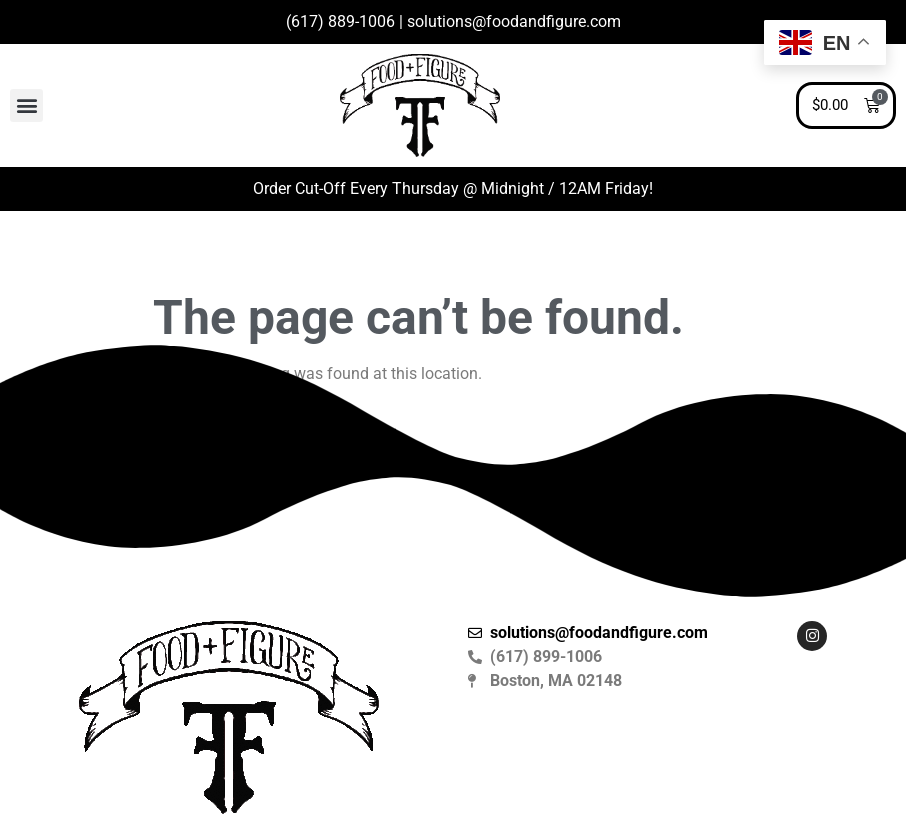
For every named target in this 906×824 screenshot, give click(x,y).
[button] (26, 105)
